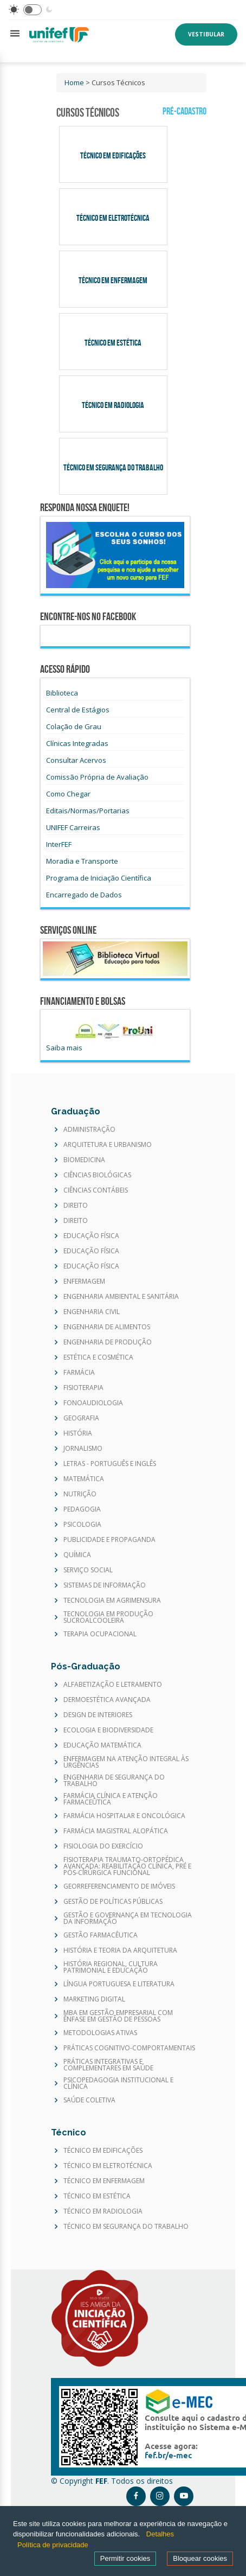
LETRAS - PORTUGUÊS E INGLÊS (109, 1464)
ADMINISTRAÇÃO (89, 1129)
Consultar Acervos (76, 760)
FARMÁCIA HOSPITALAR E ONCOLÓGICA (124, 1816)
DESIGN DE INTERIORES (97, 1715)
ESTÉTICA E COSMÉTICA (98, 1357)
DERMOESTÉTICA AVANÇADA (107, 1700)
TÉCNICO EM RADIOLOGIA (103, 2211)
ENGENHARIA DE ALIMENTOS (106, 1327)
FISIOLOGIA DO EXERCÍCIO (103, 1846)
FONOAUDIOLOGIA (93, 1403)
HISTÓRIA (77, 1433)
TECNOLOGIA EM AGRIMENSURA (112, 1600)
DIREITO (75, 1205)
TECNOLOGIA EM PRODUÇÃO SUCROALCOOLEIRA (108, 1617)
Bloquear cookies (200, 2558)
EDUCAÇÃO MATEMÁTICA (102, 1745)
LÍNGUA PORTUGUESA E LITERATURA (118, 1984)
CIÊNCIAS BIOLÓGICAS (97, 1175)
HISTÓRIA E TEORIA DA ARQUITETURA (120, 1950)
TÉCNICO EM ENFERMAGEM (104, 2181)
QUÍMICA (77, 1555)
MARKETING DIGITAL (94, 1999)
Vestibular (206, 34)
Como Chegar (68, 794)
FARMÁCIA (79, 1372)
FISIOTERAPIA (83, 1388)
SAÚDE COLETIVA (89, 2100)
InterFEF (59, 844)
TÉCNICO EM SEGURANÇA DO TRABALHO (126, 2226)
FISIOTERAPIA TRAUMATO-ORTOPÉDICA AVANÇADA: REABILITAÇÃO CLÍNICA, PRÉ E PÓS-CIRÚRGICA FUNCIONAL (127, 1866)
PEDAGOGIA (82, 1509)
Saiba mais (64, 1048)
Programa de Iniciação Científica (98, 878)
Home (74, 82)
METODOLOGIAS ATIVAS (100, 2033)
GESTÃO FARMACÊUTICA (100, 1935)
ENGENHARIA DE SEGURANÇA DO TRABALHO (114, 1780)
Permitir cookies (125, 2558)
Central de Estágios (77, 710)
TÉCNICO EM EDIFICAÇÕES (103, 2150)
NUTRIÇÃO (79, 1494)
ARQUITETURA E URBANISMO (107, 1145)
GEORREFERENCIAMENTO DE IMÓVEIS (119, 1886)
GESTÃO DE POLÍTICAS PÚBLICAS (113, 1901)
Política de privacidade (52, 2545)
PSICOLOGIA (82, 1524)
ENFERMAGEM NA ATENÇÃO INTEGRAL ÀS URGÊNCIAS (126, 1762)
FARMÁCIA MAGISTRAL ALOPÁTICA (115, 1831)
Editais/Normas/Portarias (88, 810)
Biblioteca (62, 693)
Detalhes (160, 2534)
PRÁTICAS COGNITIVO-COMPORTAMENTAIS (129, 2048)
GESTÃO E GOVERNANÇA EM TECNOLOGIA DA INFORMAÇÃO (127, 1918)
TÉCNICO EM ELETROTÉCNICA (107, 2166)
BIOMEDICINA (84, 1160)
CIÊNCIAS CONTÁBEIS (95, 1190)
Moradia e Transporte (82, 861)
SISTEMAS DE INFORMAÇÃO (104, 1585)
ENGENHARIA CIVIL (91, 1312)
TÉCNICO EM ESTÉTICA (97, 2196)
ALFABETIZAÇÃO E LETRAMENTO (112, 1684)
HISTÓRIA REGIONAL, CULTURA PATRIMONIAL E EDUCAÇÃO (110, 1967)
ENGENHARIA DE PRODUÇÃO (107, 1342)
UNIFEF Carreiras (73, 827)
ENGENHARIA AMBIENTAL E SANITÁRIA (121, 1296)
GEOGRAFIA (81, 1418)
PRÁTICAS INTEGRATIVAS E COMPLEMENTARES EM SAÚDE (108, 2064)
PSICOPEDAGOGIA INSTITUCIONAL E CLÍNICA (118, 2083)
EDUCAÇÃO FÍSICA (91, 1236)
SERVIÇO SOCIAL (88, 1570)
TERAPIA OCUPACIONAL (100, 1634)
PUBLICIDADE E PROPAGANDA (109, 1539)
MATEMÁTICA (83, 1479)
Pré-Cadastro (184, 111)
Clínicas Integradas (77, 743)
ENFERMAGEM (84, 1281)
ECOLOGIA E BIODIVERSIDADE (108, 1730)
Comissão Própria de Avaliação (97, 777)
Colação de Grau (73, 726)
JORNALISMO (82, 1448)
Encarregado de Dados (84, 895)
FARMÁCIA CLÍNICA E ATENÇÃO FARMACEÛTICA (110, 1799)
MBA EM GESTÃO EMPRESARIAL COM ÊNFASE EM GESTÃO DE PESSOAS (118, 2016)
